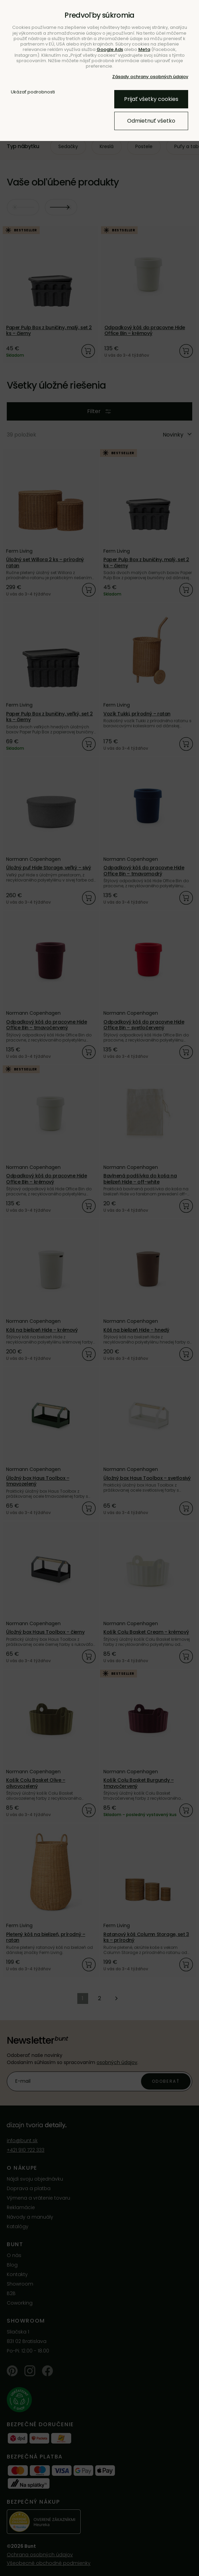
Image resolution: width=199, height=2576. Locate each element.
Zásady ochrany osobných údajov (150, 76)
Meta (144, 49)
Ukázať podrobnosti (33, 92)
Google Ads (110, 49)
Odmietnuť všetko (151, 121)
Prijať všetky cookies (151, 99)
